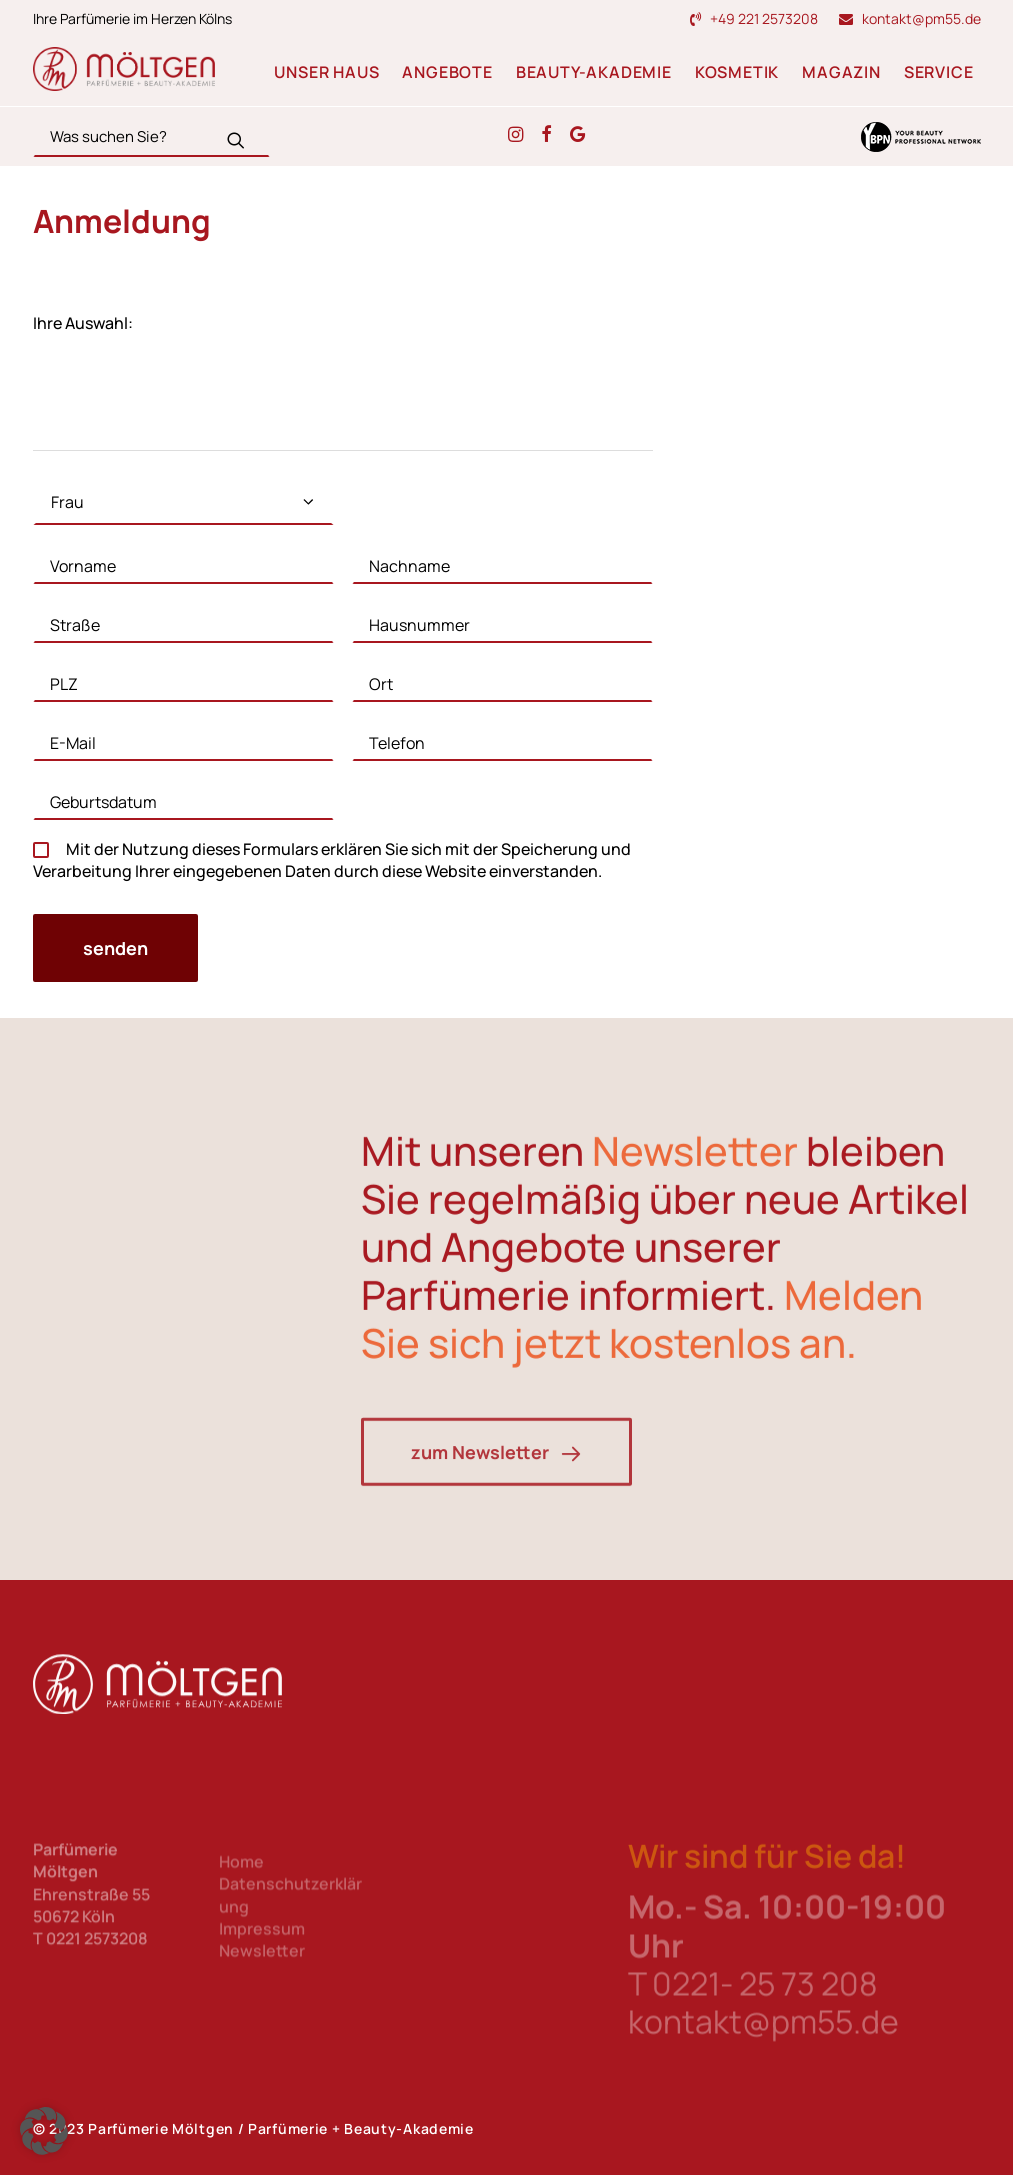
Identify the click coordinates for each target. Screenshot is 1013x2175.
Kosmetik (737, 72)
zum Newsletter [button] (496, 1521)
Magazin (841, 72)
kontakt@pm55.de (921, 18)
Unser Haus (326, 72)
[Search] (151, 136)
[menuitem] (758, 18)
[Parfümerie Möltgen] (124, 69)
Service (939, 72)
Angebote (447, 72)
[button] (236, 140)
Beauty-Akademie (594, 72)
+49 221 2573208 (764, 18)
